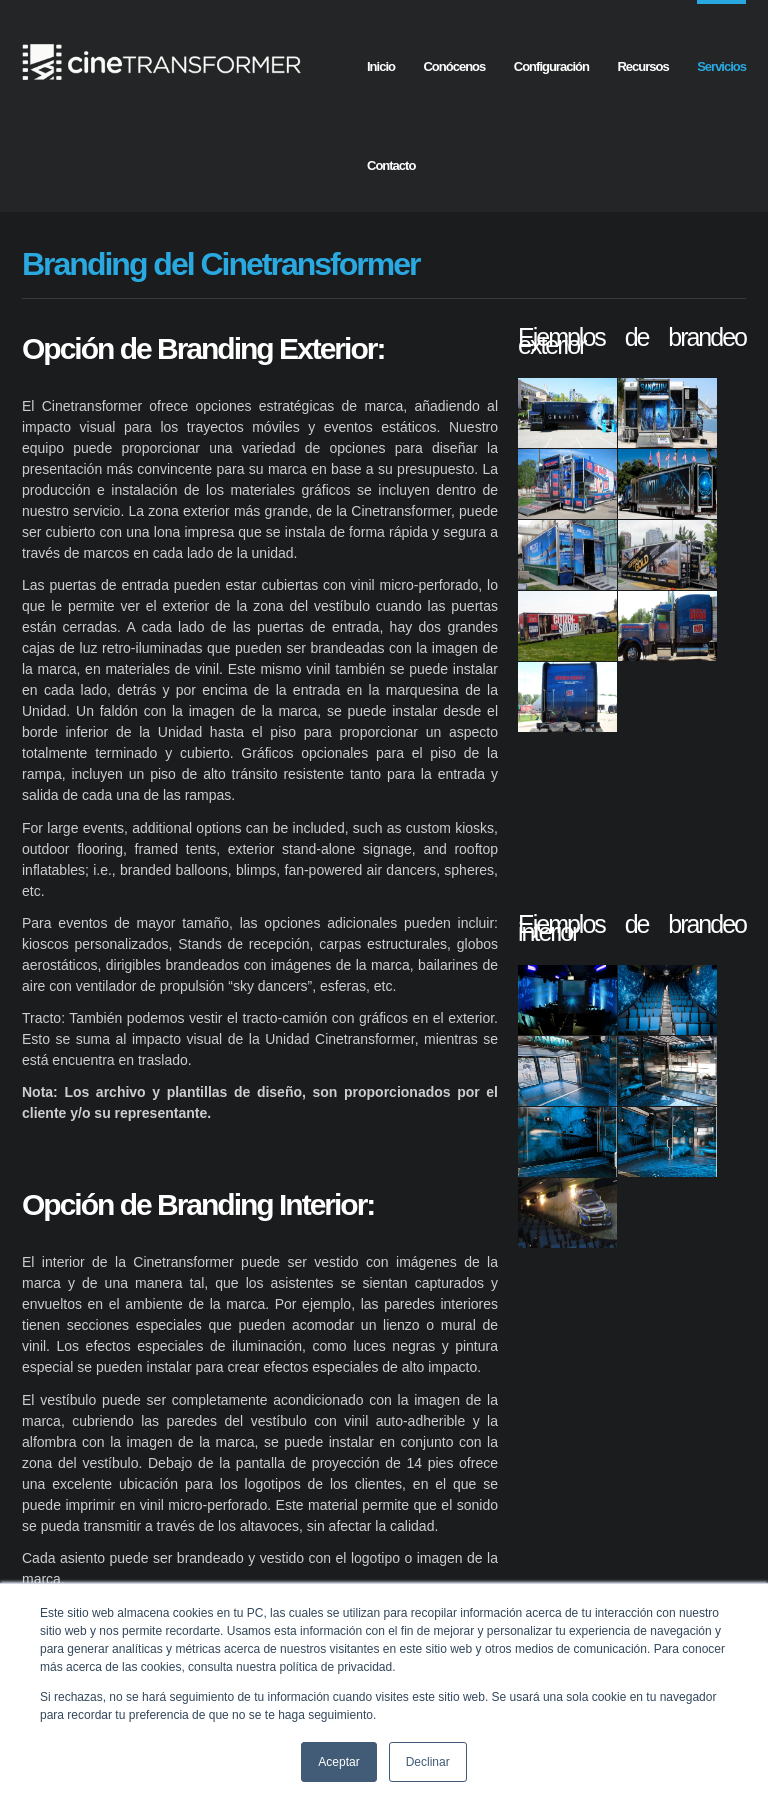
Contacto (391, 165)
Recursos (642, 66)
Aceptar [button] (338, 1762)
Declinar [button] (428, 1762)
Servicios (721, 66)
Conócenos (454, 66)
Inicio (381, 66)
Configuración (551, 66)
